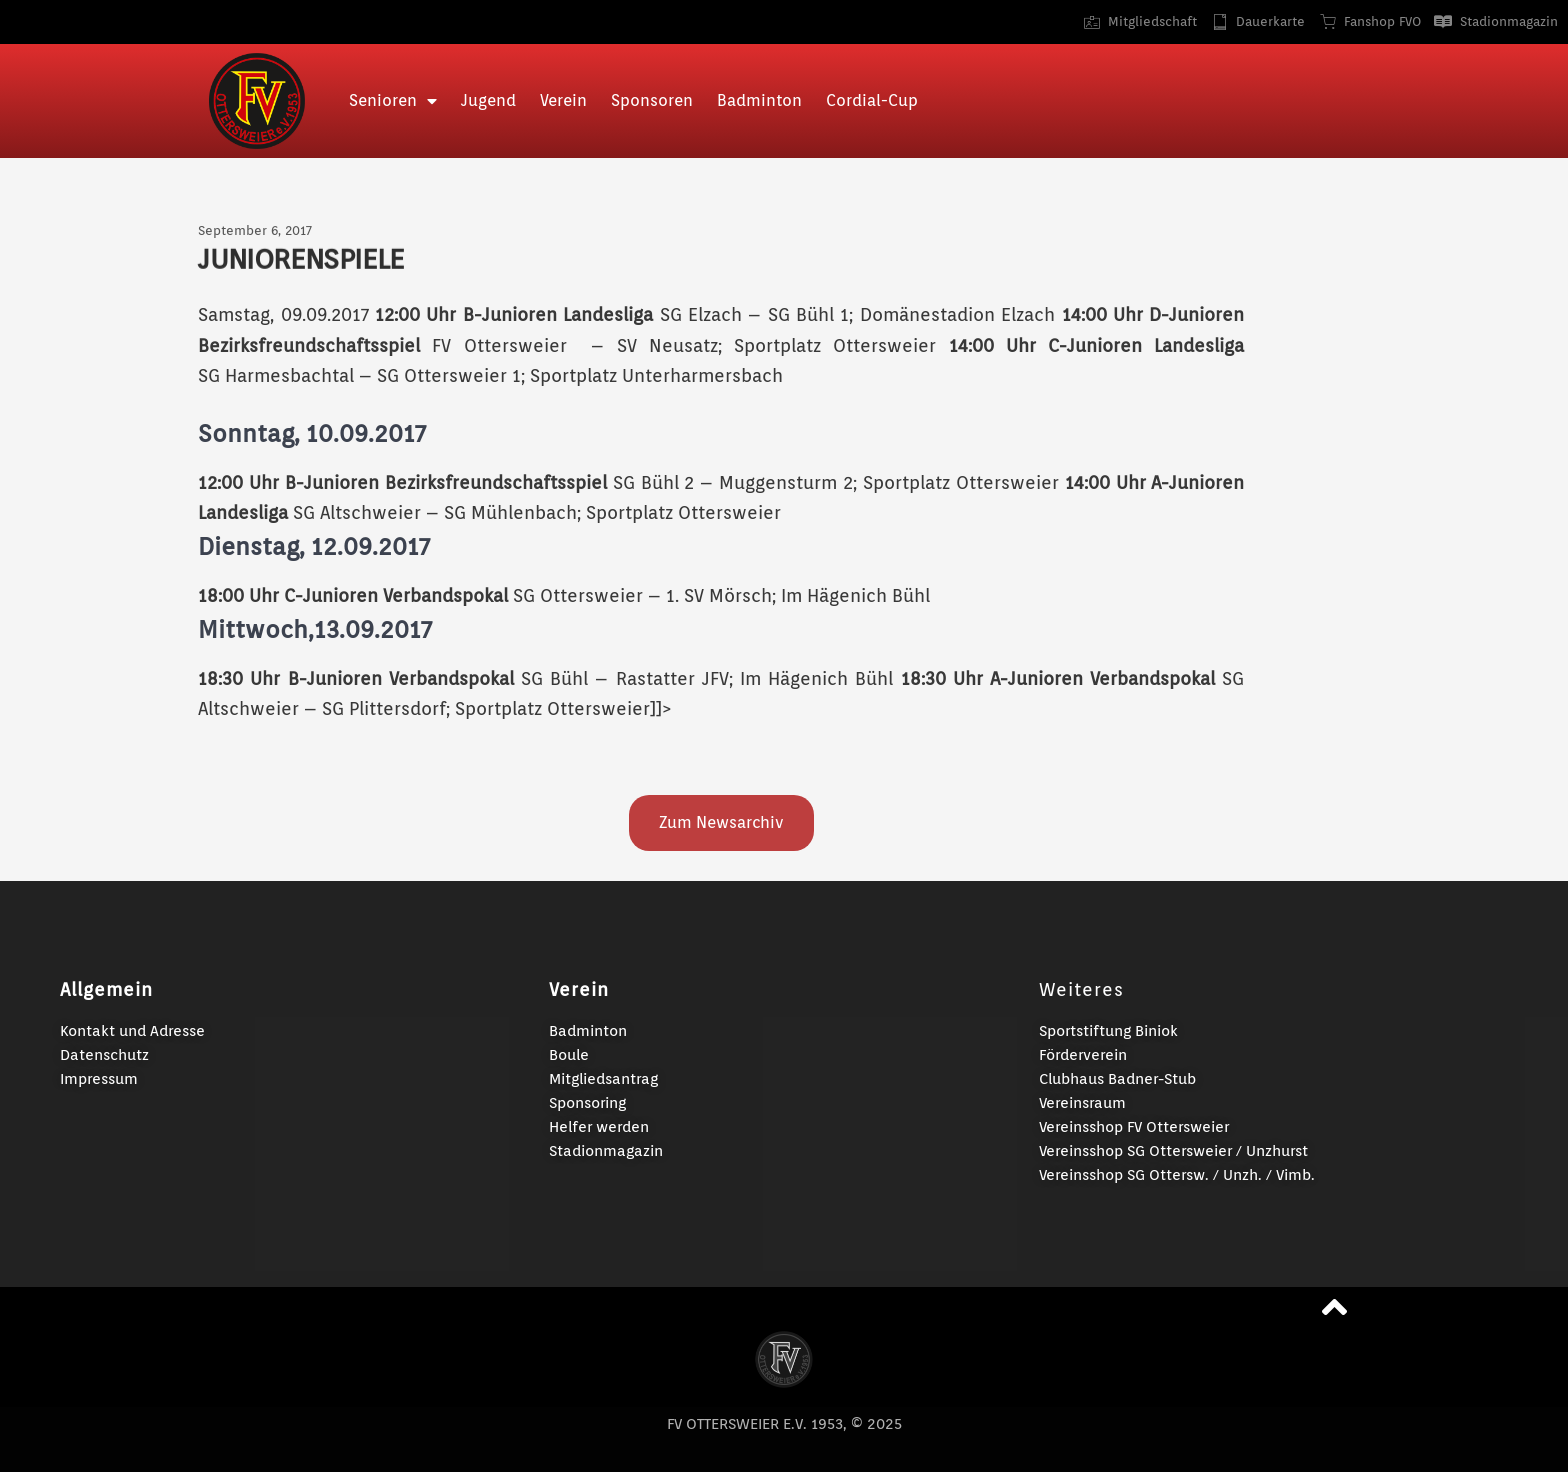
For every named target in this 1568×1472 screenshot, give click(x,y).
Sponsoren (652, 100)
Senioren (393, 101)
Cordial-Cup (872, 100)
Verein (563, 100)
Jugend (488, 100)
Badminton (759, 100)
